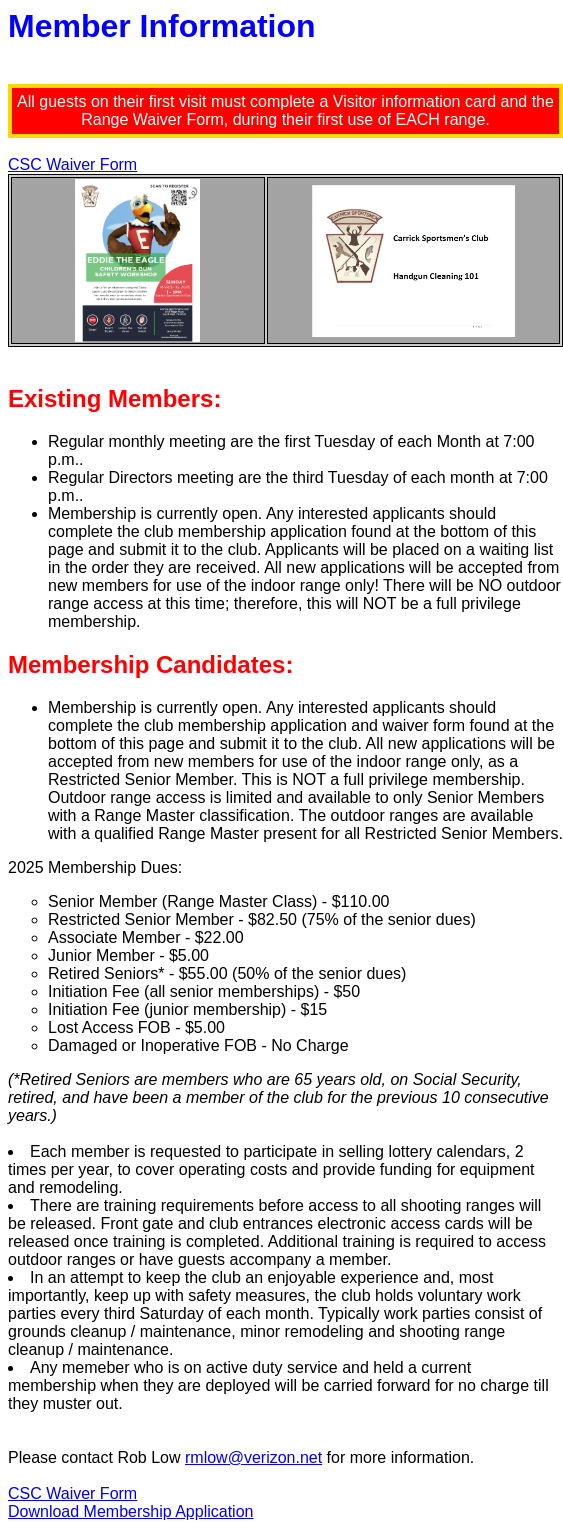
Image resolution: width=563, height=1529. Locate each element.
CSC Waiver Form (72, 164)
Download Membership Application (130, 1511)
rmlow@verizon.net (253, 1457)
